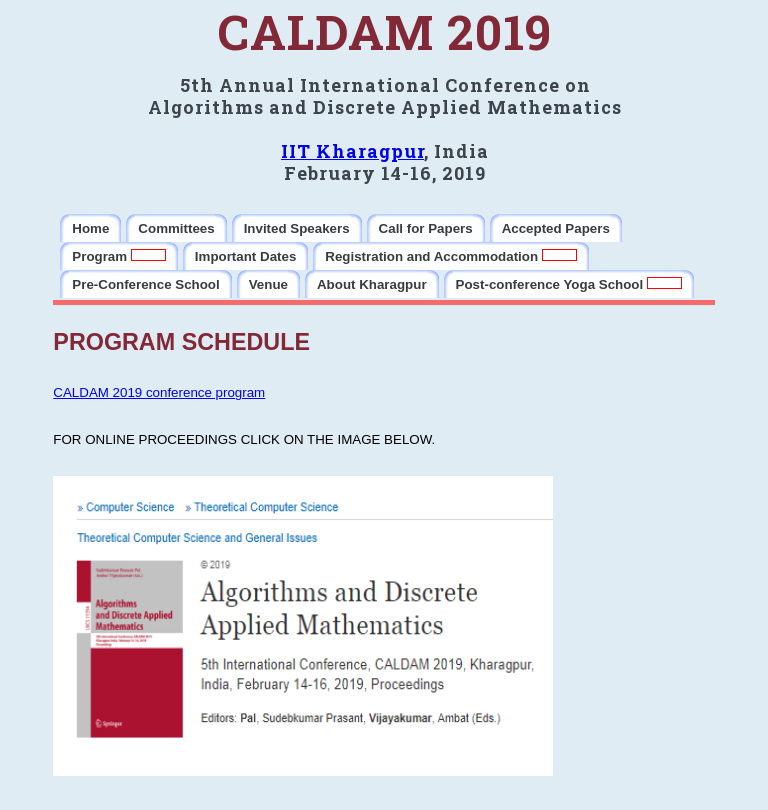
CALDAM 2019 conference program (159, 392)
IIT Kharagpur (352, 151)
